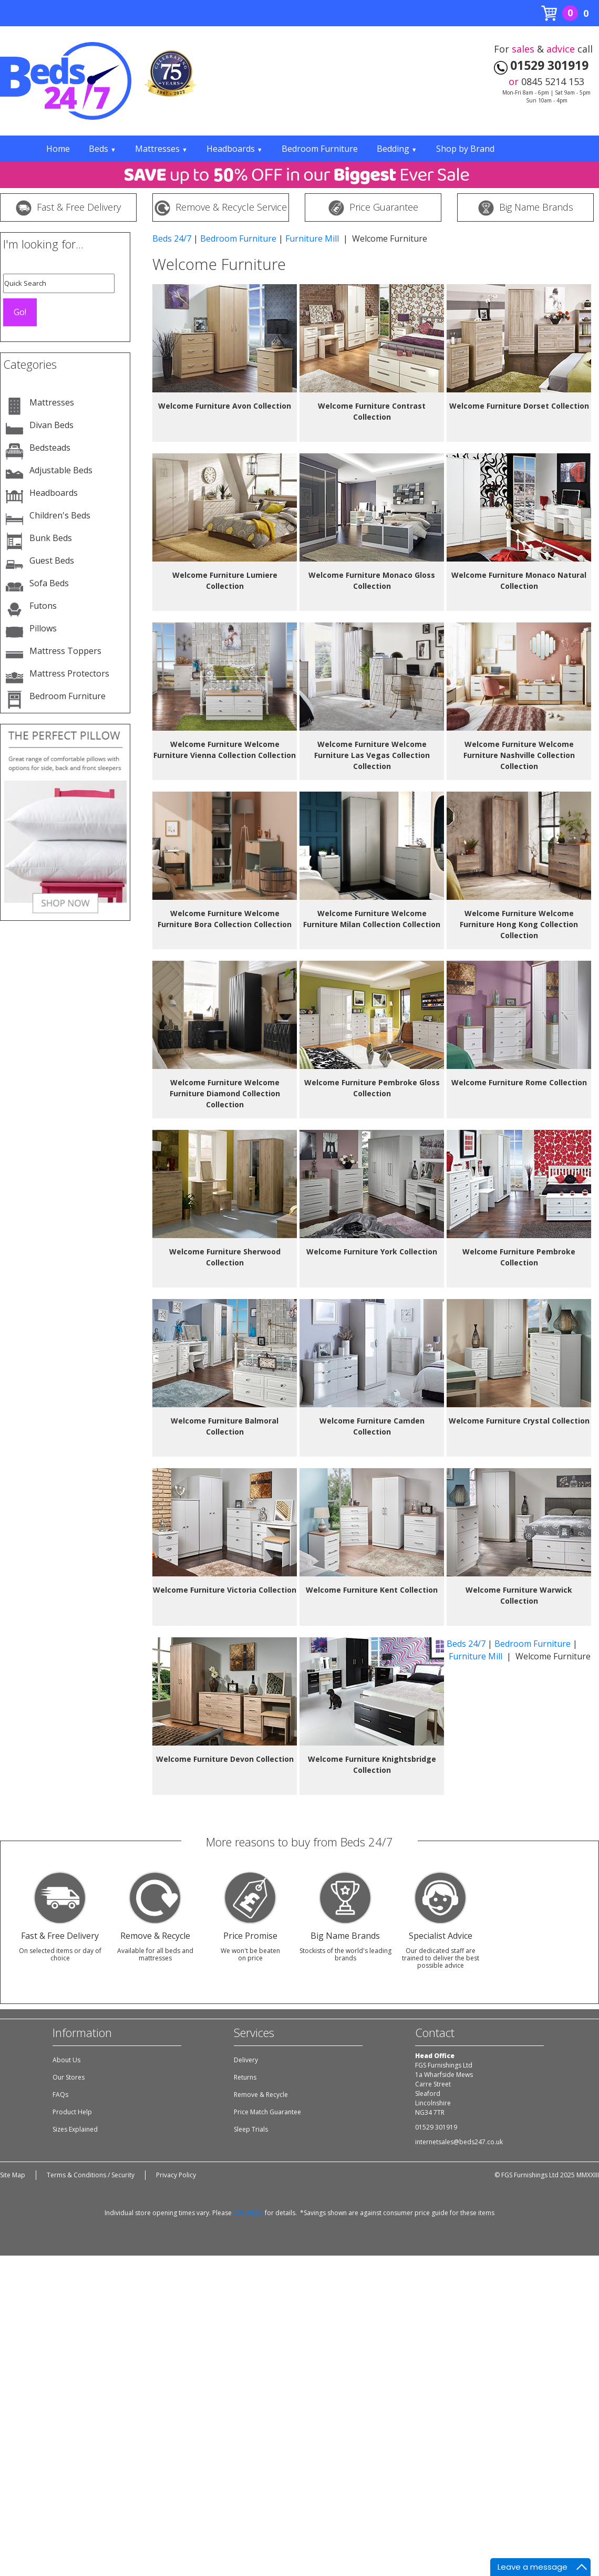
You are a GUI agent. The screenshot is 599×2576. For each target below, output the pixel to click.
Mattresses (161, 148)
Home (58, 148)
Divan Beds (51, 425)
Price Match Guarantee (267, 2111)
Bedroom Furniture (320, 148)
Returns (245, 2077)
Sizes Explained (75, 2129)
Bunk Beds (50, 538)
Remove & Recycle (261, 2094)
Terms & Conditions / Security (91, 2174)
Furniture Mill (313, 238)
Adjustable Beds (60, 470)
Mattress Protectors (69, 673)
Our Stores (69, 2077)
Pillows (43, 628)
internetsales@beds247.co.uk (459, 2141)
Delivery (246, 2059)
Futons (43, 605)
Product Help (72, 2111)
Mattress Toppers (65, 651)
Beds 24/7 (171, 238)
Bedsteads (49, 447)
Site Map (12, 2174)
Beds (102, 148)
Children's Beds (59, 515)
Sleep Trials (251, 2129)
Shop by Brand (465, 148)
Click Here (248, 2212)
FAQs (60, 2094)
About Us (66, 2059)
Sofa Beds (49, 583)
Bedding (397, 148)
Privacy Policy (176, 2174)
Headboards (234, 148)
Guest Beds (51, 560)
